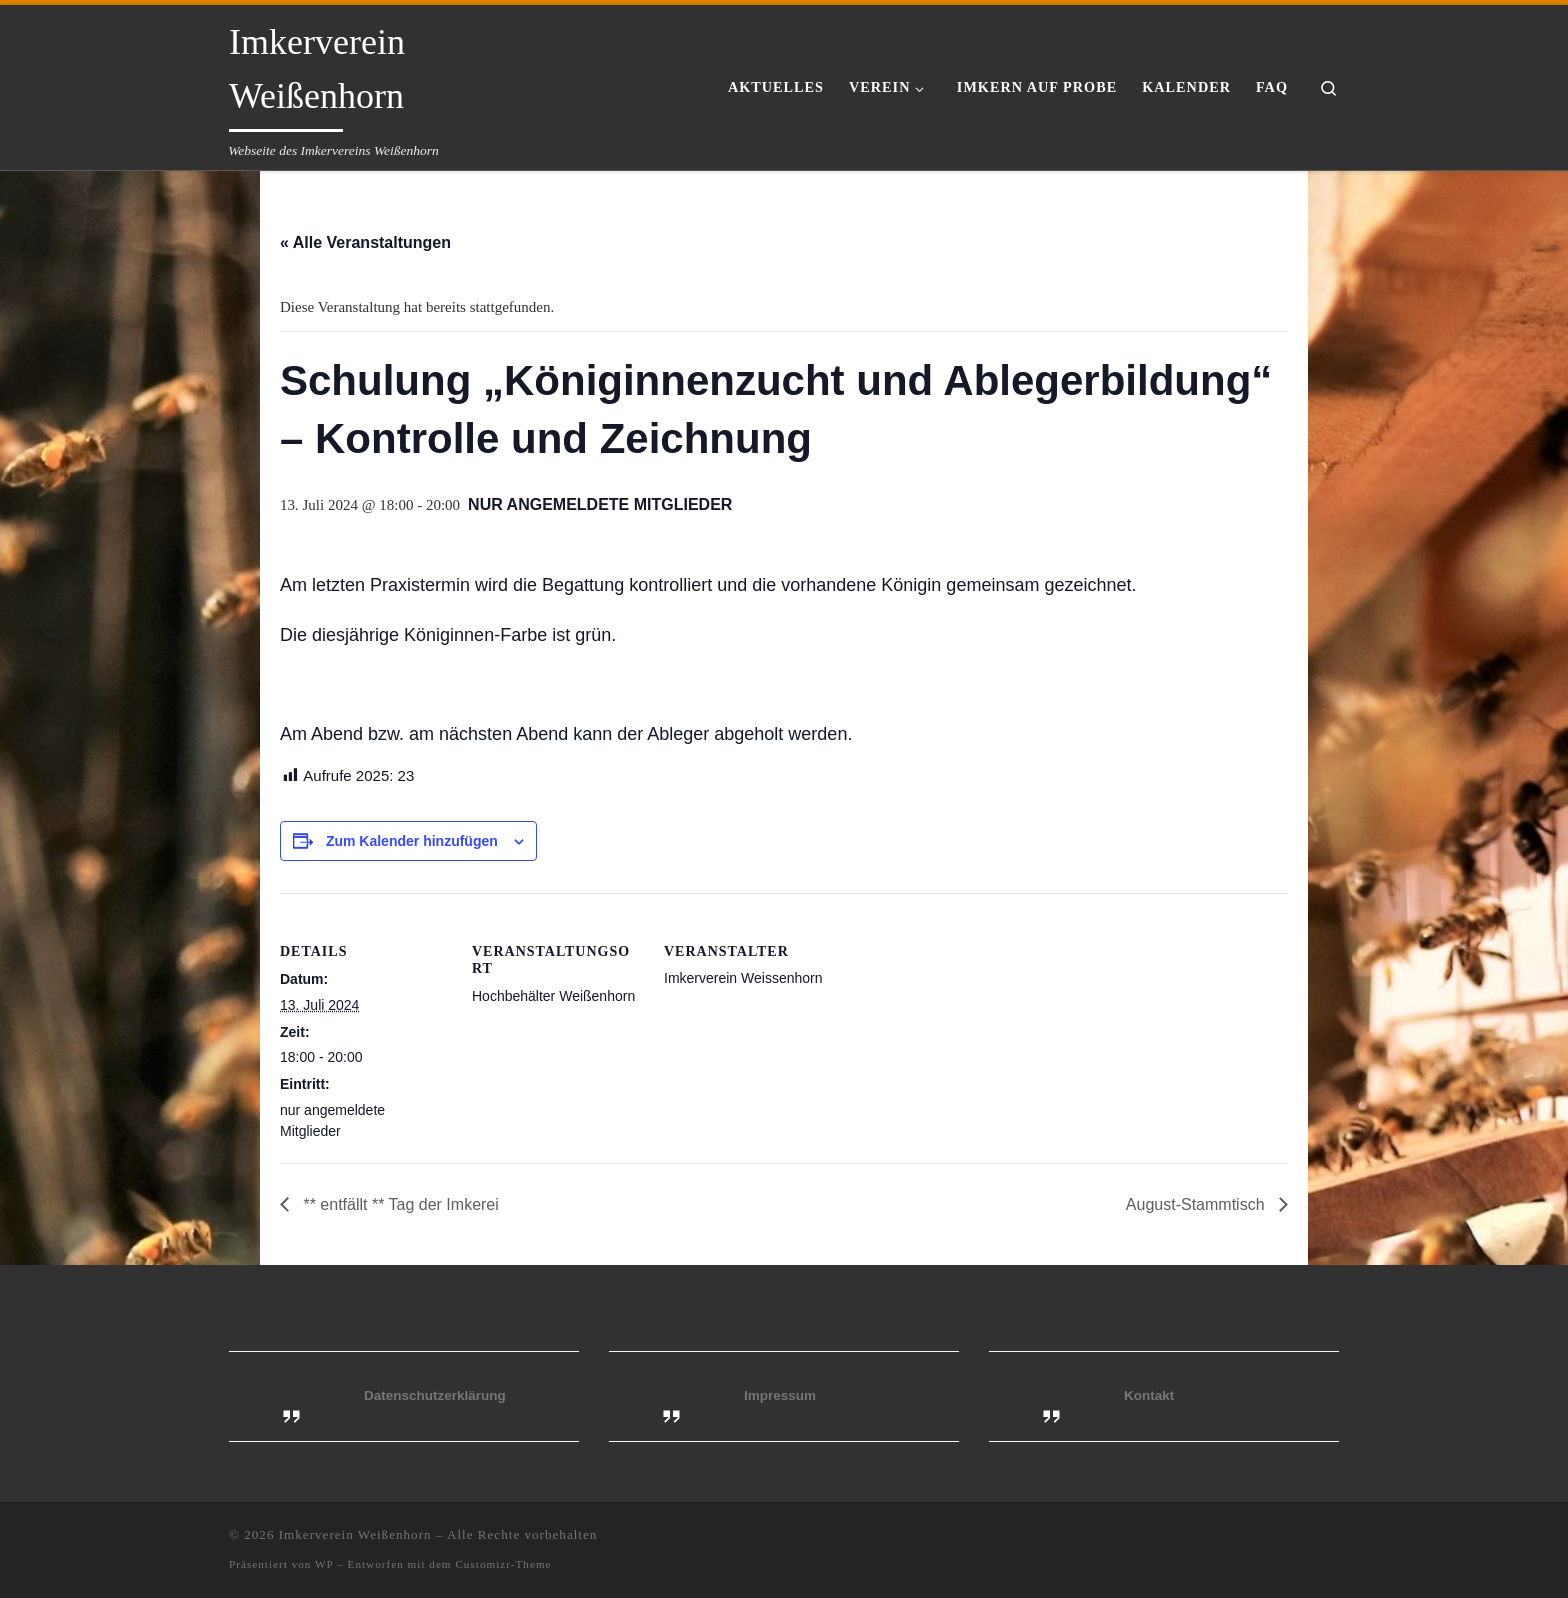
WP (324, 1564)
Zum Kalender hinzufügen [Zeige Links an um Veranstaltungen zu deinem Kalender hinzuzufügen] (412, 841)
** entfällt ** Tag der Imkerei (399, 1204)
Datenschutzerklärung (435, 1395)
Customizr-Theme (503, 1564)
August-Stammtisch (1197, 1204)
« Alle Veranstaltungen (365, 242)
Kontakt (1149, 1395)
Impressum (780, 1395)
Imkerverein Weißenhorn (355, 1534)
